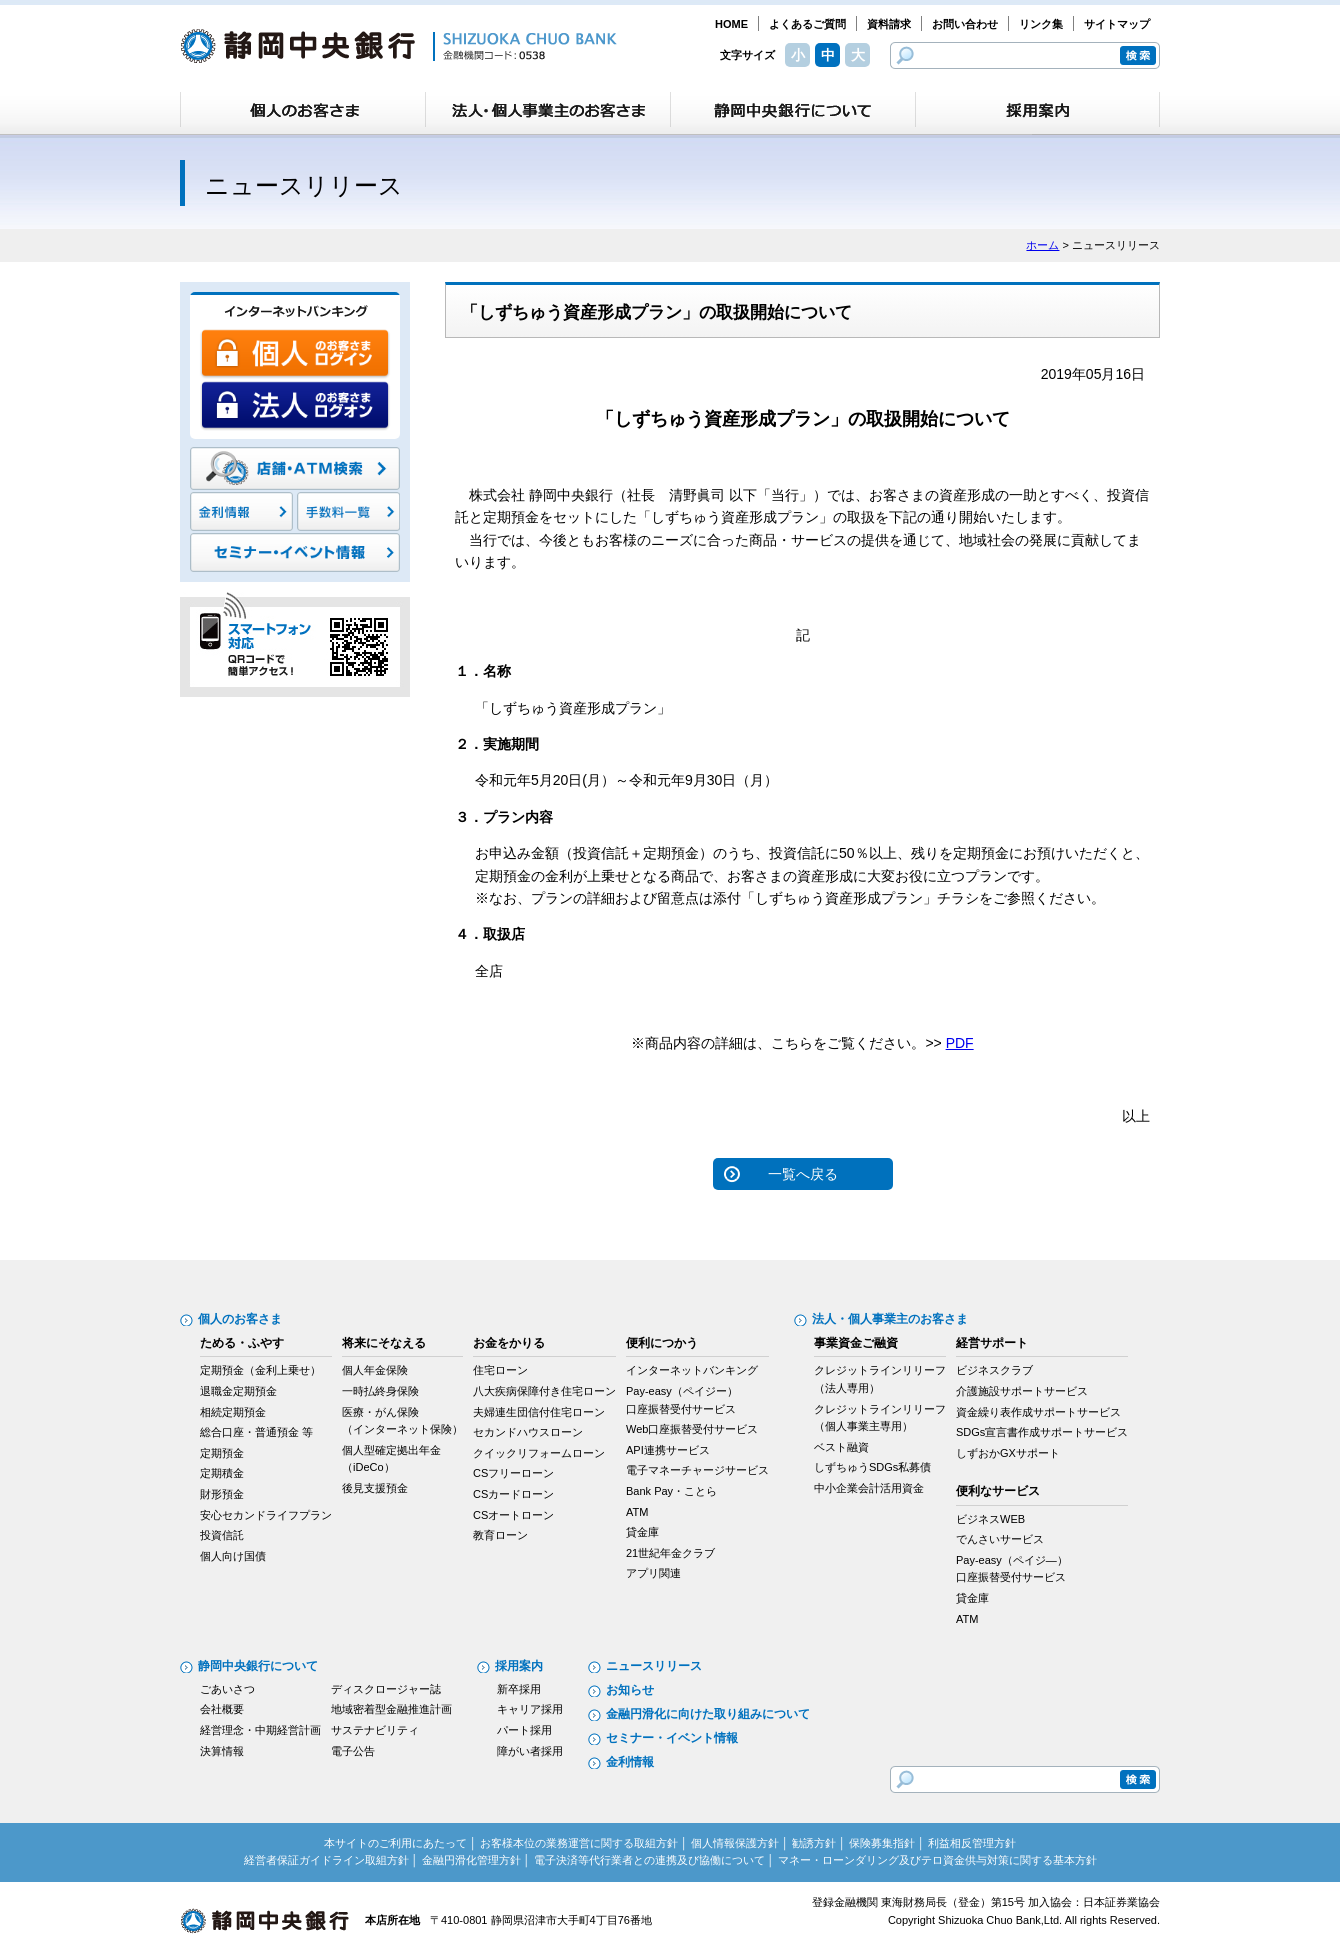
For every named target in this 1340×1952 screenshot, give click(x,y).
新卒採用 (519, 1689)
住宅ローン (500, 1370)
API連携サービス (668, 1450)
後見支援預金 (375, 1488)
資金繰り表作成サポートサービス (1038, 1412)
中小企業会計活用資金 (869, 1488)
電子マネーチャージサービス (697, 1470)
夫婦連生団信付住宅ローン (539, 1412)
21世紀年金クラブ (670, 1553)
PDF (960, 1043)
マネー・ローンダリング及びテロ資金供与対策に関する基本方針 (937, 1860)
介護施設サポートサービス (1022, 1391)
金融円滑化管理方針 (471, 1860)
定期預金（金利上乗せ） (260, 1370)
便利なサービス (998, 1491)
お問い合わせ (965, 24)
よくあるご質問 (807, 24)
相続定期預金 (233, 1412)
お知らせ (630, 1690)
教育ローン (500, 1535)
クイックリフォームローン (539, 1453)
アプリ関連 (653, 1573)
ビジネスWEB (990, 1519)
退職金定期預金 (238, 1391)
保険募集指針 (882, 1843)
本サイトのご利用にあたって (395, 1843)
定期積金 (222, 1473)
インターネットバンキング (692, 1370)
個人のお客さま (240, 1319)
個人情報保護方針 (735, 1843)
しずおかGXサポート (1008, 1453)
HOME (731, 24)
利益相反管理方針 (972, 1843)
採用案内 (519, 1666)
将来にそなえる (384, 1343)
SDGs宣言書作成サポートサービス (1042, 1432)
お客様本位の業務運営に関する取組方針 (579, 1843)
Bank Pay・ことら (671, 1491)
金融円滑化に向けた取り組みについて (708, 1714)
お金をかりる (509, 1343)
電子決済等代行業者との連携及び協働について (649, 1860)
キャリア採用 (530, 1709)
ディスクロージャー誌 (386, 1689)
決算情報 (222, 1751)
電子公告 (353, 1751)
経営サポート (992, 1343)
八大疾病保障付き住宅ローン (544, 1391)
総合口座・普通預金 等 (256, 1432)
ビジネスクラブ (994, 1370)
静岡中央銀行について (258, 1666)
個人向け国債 (233, 1556)
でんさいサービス (1000, 1539)
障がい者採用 (530, 1751)
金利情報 (630, 1762)
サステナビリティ (375, 1730)
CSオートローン (513, 1515)
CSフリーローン (513, 1473)
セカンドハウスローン (528, 1432)
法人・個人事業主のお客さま (890, 1319)
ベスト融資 (841, 1447)
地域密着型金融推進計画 (391, 1709)
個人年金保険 (375, 1370)
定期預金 (222, 1453)
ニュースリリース (654, 1666)
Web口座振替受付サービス (692, 1429)
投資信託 (222, 1535)
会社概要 (222, 1709)
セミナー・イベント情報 (672, 1738)
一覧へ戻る (803, 1174)
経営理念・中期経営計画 (260, 1730)
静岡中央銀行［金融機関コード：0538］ (398, 46)
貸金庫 (642, 1532)
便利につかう (662, 1343)
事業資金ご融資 (856, 1343)
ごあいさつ (227, 1689)
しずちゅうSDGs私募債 (872, 1467)
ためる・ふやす (242, 1343)
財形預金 (222, 1494)
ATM (637, 1512)
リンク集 (1041, 24)
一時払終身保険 (380, 1391)
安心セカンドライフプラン (266, 1515)
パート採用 (524, 1730)
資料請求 (889, 24)
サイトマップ (1117, 24)
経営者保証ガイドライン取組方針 (326, 1860)
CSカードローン (513, 1494)
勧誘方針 (814, 1843)
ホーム (1042, 245)
